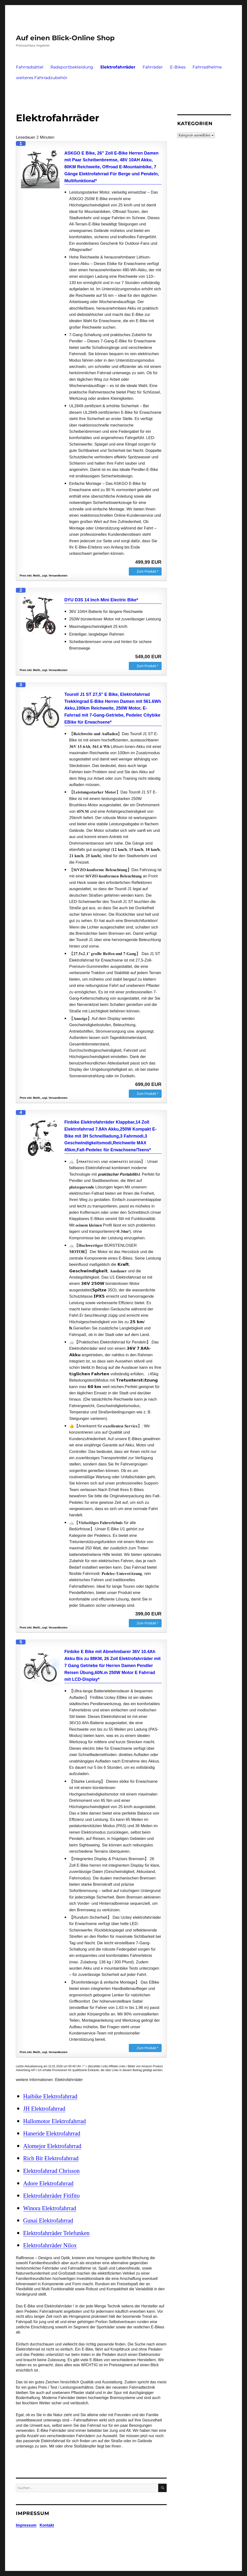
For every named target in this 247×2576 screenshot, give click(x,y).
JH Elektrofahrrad (44, 2108)
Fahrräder (153, 67)
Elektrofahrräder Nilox (50, 2245)
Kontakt (47, 2525)
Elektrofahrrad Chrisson (51, 2171)
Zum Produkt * (147, 571)
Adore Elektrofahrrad (48, 2183)
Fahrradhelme (207, 67)
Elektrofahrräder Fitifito (51, 2195)
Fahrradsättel (29, 67)
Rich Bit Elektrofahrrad (50, 2158)
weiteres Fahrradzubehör (42, 77)
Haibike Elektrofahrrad (50, 2096)
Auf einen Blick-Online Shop (65, 38)
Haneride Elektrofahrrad (51, 2133)
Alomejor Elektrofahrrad (52, 2146)
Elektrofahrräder (117, 67)
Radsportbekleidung (71, 67)
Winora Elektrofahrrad (49, 2208)
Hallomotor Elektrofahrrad (54, 2121)
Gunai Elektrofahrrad (48, 2220)
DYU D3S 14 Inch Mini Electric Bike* (101, 599)
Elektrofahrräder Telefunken (56, 2233)
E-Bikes (177, 67)
